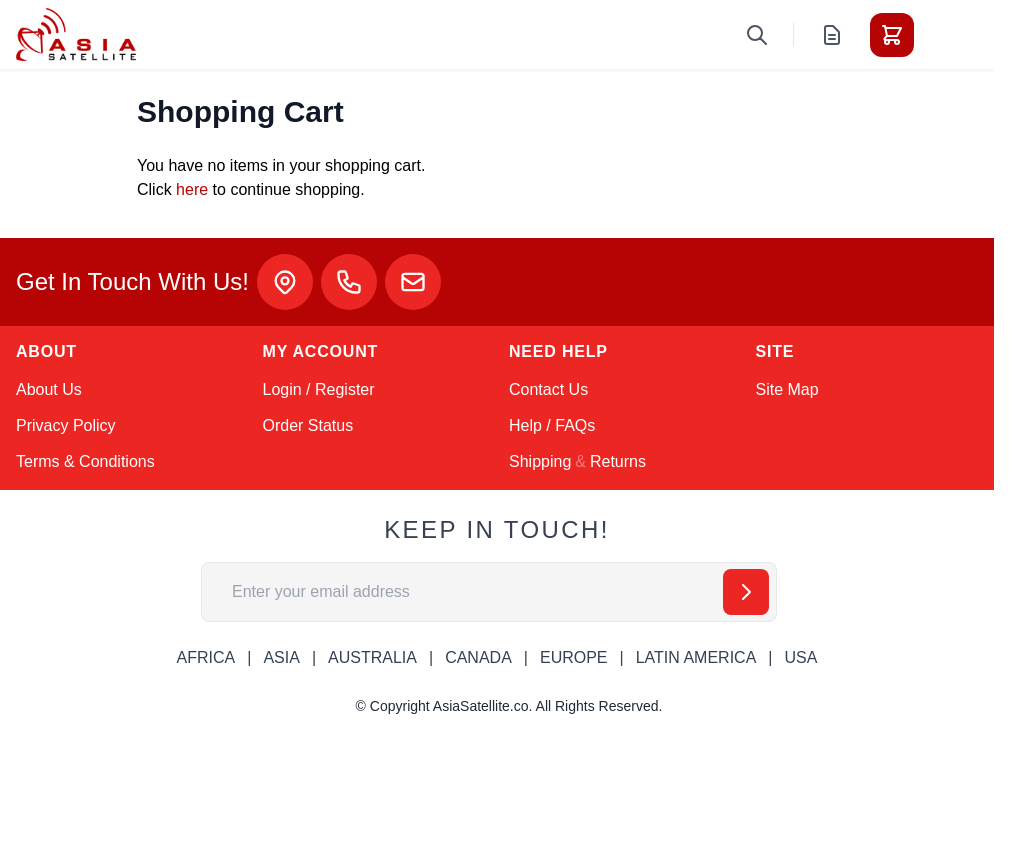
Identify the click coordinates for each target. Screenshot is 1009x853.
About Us (49, 389)
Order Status (308, 425)
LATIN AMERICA (696, 657)
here (192, 189)
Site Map (787, 389)
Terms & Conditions (85, 461)
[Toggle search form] (757, 35)
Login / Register (319, 389)
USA (800, 657)
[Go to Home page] (76, 34)
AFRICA (206, 657)
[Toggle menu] (948, 35)
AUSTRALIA (372, 657)
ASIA (281, 657)
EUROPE (574, 657)
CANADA (478, 657)
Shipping (540, 461)
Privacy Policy (66, 425)
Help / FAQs (552, 425)
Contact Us (548, 389)
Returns (618, 461)
